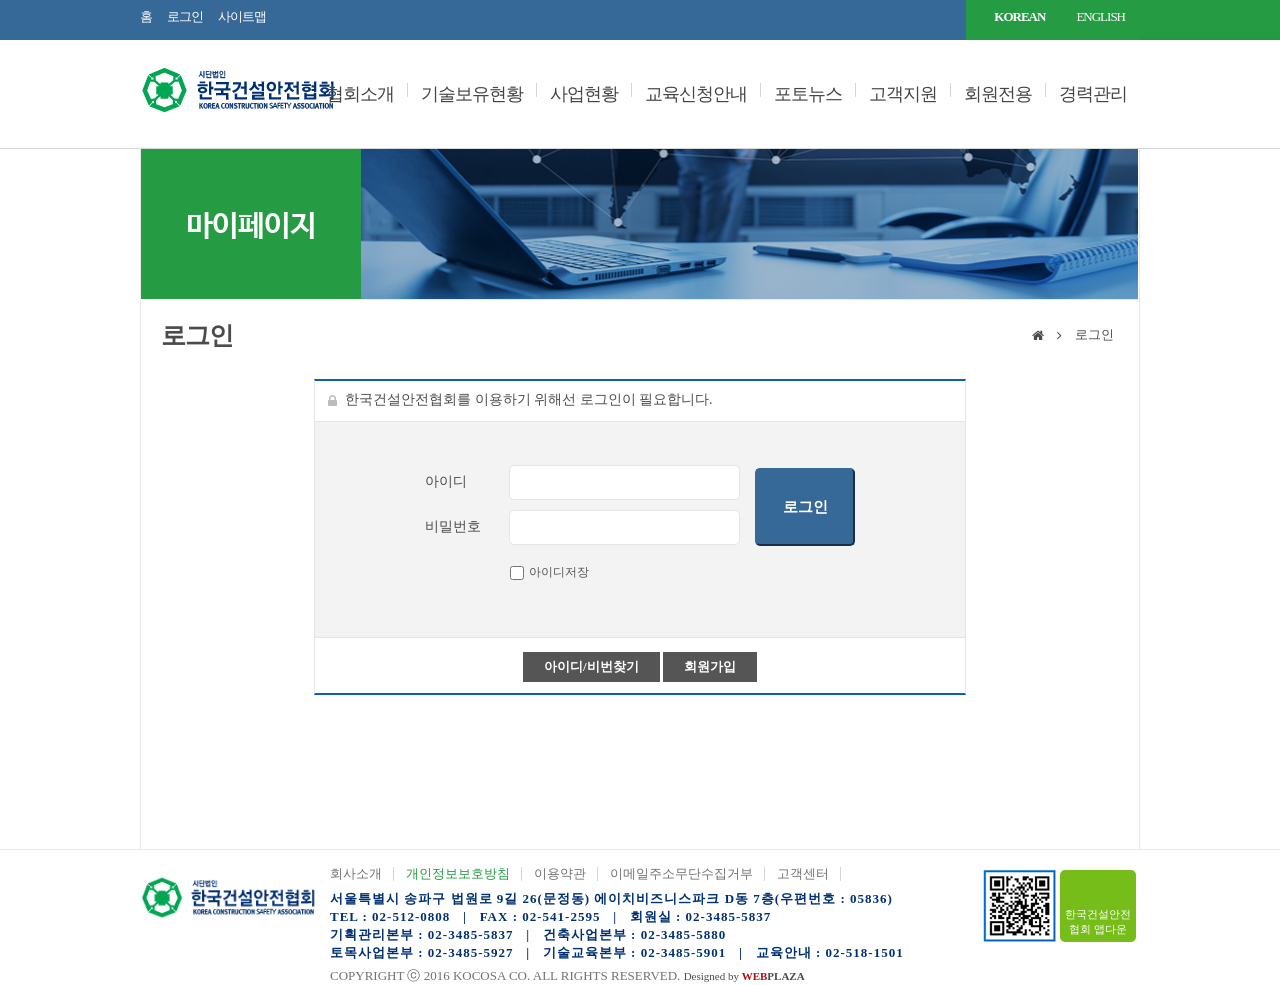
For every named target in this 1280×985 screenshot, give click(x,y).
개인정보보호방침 (458, 873)
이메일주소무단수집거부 (681, 873)
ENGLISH (1100, 16)
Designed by (744, 976)
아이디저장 (559, 572)
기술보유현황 (472, 94)
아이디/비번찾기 (591, 666)
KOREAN (1019, 16)
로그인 (185, 16)
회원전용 (998, 94)
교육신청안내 (696, 94)
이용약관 (560, 873)
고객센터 (803, 873)
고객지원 (903, 94)
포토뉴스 (808, 94)
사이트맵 (242, 16)
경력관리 (1093, 94)
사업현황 (584, 94)
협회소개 (360, 94)
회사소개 (356, 873)
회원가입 (710, 666)
